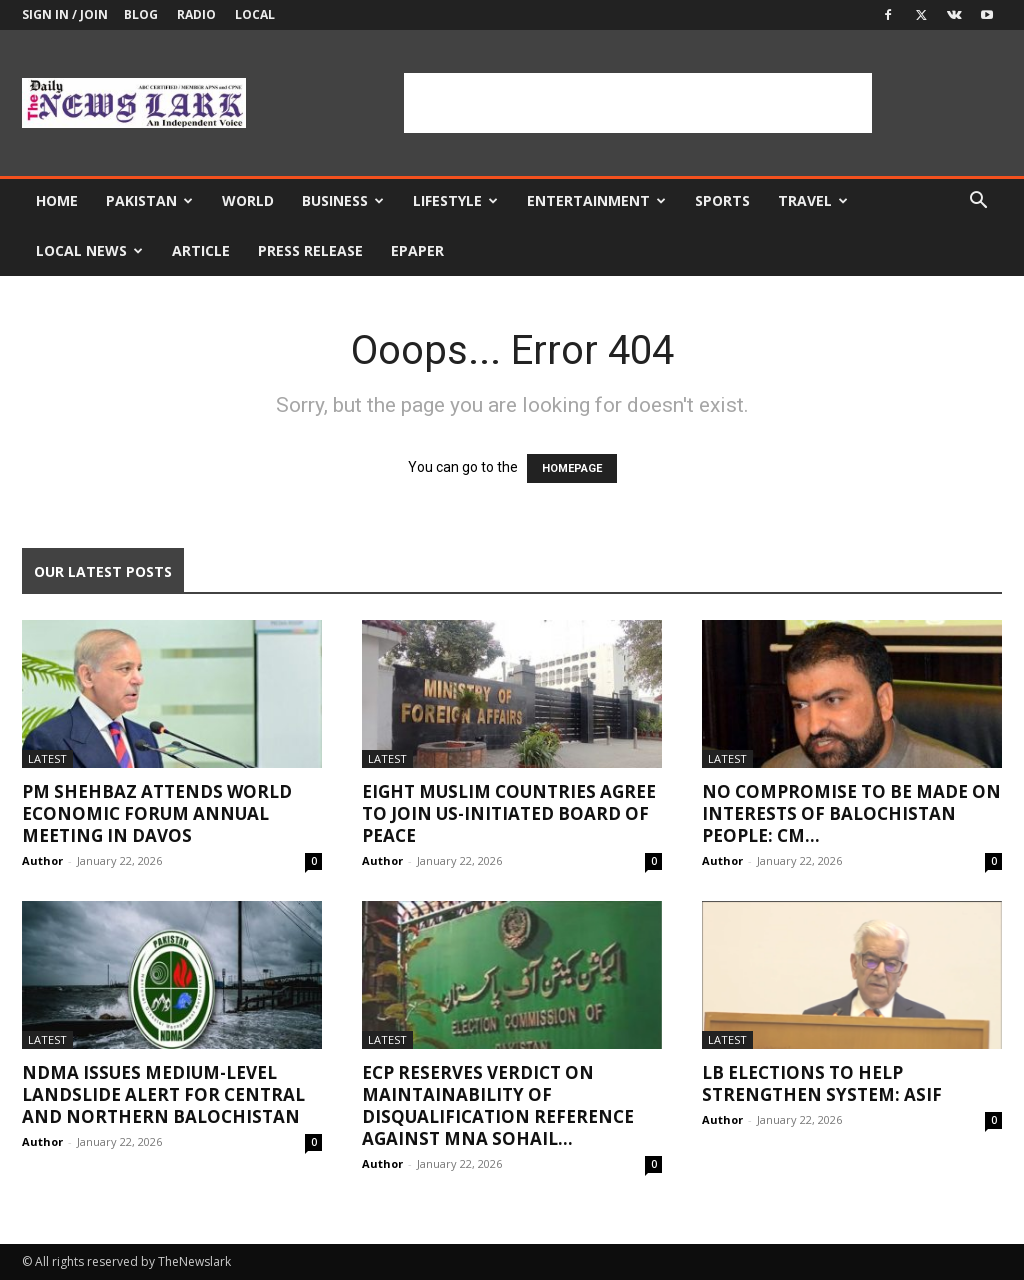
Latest (47, 758)
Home (57, 200)
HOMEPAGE (572, 468)
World (248, 200)
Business (343, 200)
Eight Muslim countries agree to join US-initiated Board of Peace (509, 813)
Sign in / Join (65, 14)
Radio (196, 14)
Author (42, 860)
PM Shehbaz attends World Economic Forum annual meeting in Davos (157, 813)
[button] (978, 202)
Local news (89, 250)
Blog (141, 14)
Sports (722, 200)
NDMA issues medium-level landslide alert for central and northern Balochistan (163, 1094)
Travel (813, 200)
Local (255, 14)
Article (201, 250)
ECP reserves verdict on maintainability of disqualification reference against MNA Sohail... (498, 1105)
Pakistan (149, 200)
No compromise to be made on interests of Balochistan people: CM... (851, 813)
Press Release (310, 250)
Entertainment (596, 200)
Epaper (417, 250)
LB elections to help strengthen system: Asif (822, 1083)
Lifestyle (455, 200)
